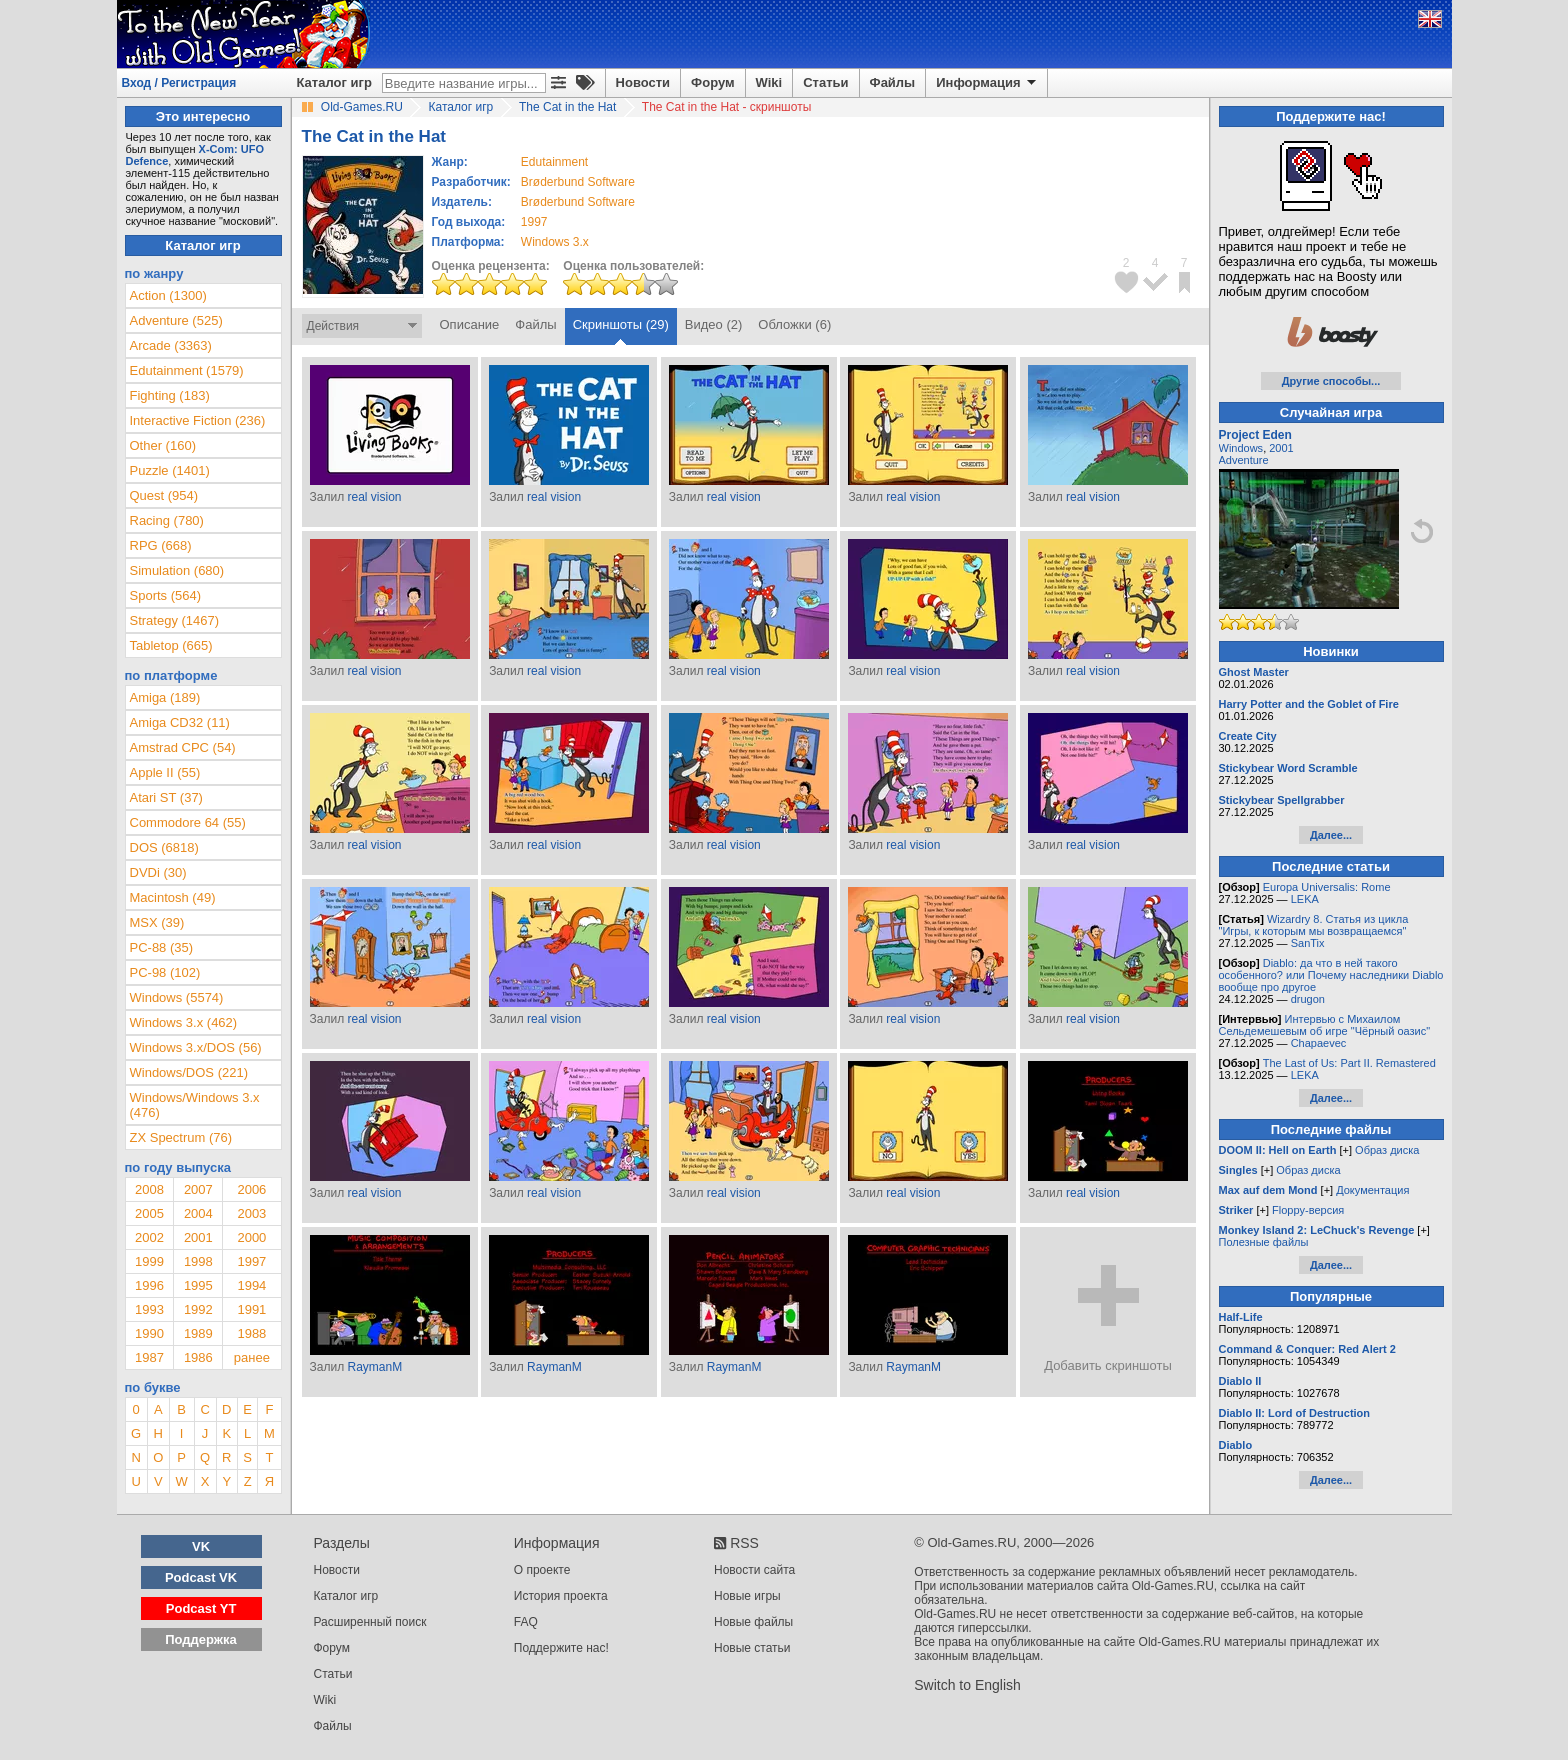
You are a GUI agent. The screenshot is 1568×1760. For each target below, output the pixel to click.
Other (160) (163, 445)
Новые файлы (753, 1622)
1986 (198, 1357)
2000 (251, 1237)
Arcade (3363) (171, 345)
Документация (1372, 1190)
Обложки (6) (794, 324)
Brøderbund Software (578, 182)
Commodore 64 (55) (188, 822)
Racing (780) (167, 520)
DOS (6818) (164, 847)
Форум (712, 82)
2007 (198, 1189)
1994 (251, 1285)
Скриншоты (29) (621, 324)
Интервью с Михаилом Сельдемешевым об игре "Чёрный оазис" (1325, 1025)
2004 (198, 1213)
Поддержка (201, 1639)
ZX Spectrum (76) (181, 1137)
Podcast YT (201, 1608)
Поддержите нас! (561, 1648)
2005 (149, 1213)
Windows (1241, 448)
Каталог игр (334, 82)
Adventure (1244, 460)
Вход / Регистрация (179, 83)
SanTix (1308, 943)
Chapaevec (1319, 1043)
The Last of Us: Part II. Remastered (1349, 1063)
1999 (149, 1261)
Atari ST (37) (166, 797)
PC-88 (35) (162, 947)
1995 (198, 1285)
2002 (149, 1237)
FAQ (526, 1622)
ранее (252, 1357)
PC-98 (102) (165, 972)
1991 (251, 1309)
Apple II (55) (165, 772)
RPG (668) (161, 545)
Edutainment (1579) (187, 370)
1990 (149, 1333)
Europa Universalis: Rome (1327, 887)
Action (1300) (168, 295)
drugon (1308, 999)
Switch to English (967, 1685)
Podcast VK (201, 1577)
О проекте (542, 1570)
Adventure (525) (176, 320)
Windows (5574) (177, 997)
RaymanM (374, 1367)
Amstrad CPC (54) (183, 747)
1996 (149, 1285)
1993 (149, 1309)
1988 (251, 1333)
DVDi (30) (158, 872)
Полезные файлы (1264, 1242)
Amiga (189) (165, 697)
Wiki (769, 82)
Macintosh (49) (173, 897)
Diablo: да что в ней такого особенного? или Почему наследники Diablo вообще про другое (1331, 975)
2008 (149, 1189)
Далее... (1331, 835)
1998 (198, 1261)
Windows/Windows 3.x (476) (195, 1105)
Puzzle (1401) (170, 470)
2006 (251, 1189)
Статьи (825, 82)
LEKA (1305, 899)
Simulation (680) (177, 570)
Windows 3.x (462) (184, 1022)
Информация (987, 83)
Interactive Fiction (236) (198, 420)
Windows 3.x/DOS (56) (196, 1047)
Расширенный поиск (370, 1622)
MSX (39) (157, 922)
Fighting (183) (170, 395)
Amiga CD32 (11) (180, 722)
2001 (198, 1237)
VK (201, 1546)
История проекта (561, 1596)
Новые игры (747, 1596)
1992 (198, 1309)
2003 (251, 1213)
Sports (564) (166, 595)
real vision (374, 497)
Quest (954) (164, 495)
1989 (198, 1333)
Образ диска (1387, 1150)
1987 (149, 1357)
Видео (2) (713, 324)
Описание (470, 324)
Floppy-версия (1308, 1210)
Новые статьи (752, 1648)
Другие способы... (1331, 381)
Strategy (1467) (175, 620)
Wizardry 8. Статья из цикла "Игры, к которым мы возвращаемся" (1314, 925)
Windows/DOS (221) (189, 1072)
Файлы (893, 82)
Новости (643, 82)
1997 (534, 222)
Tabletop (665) (171, 645)
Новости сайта (754, 1570)
